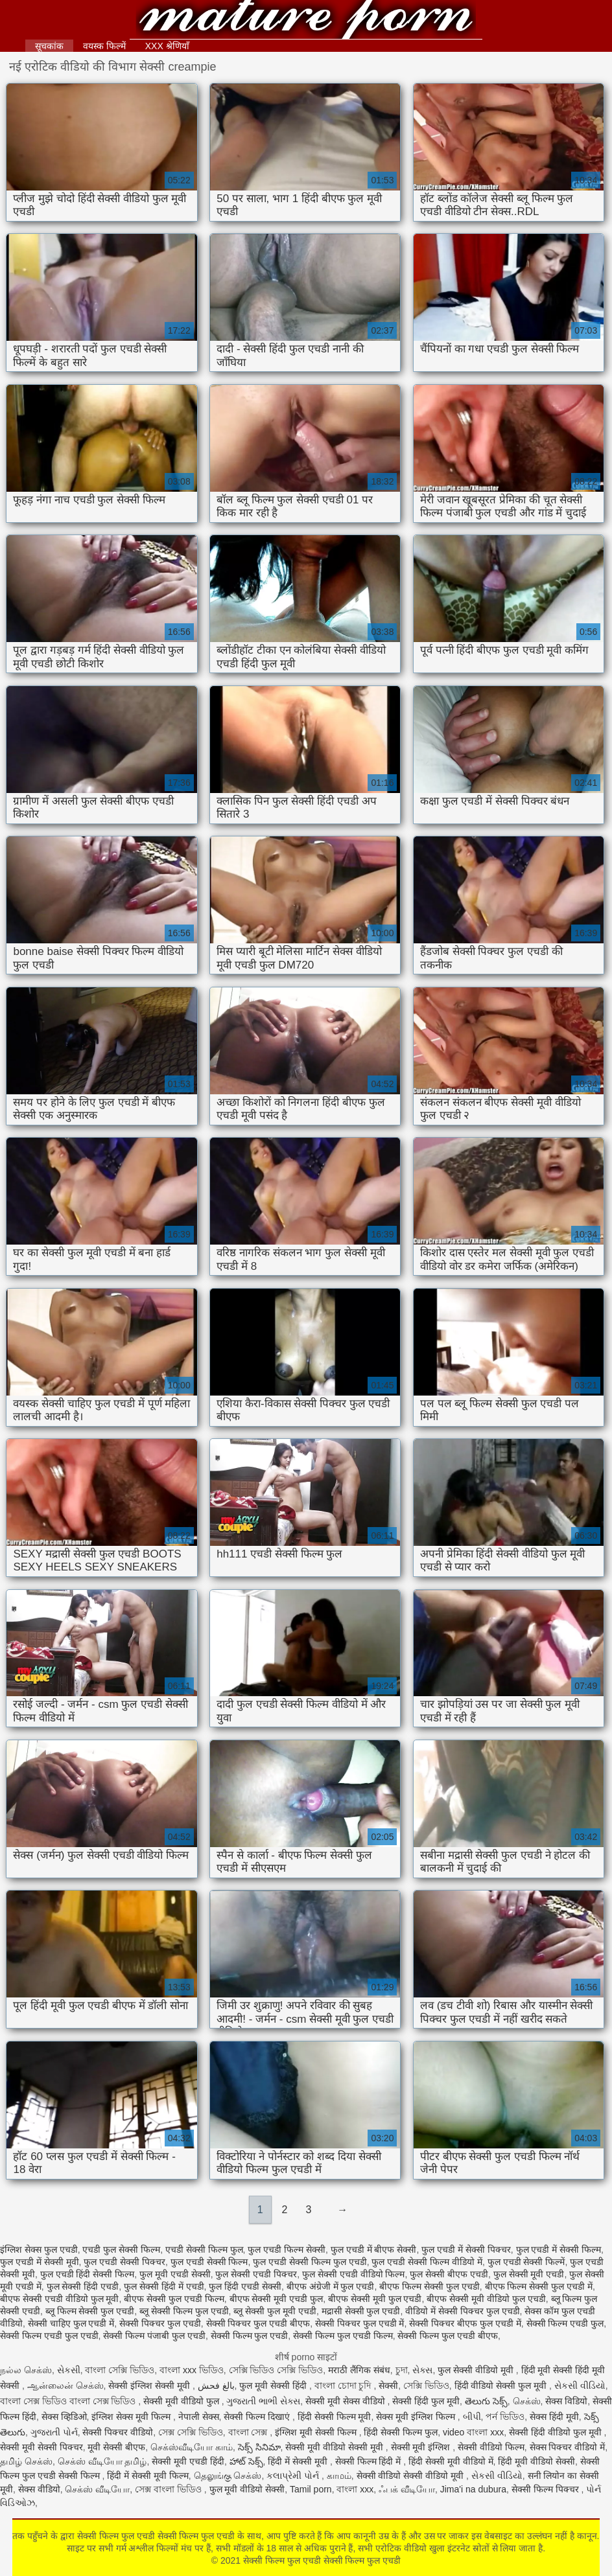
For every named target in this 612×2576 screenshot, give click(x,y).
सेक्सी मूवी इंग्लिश (422, 2447)
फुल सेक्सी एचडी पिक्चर (256, 2274)
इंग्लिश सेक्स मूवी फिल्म (132, 2416)
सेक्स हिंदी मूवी (554, 2416)
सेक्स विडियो (566, 2401)
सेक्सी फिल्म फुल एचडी (249, 2335)
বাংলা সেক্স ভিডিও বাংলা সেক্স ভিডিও (69, 2401)
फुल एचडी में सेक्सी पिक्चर (466, 2249)
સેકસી (68, 2370)
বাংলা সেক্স (249, 2432)
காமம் (339, 2475)
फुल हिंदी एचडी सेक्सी (245, 2286)
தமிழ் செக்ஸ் (26, 2461)
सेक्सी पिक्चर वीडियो (117, 2432)
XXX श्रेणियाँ (167, 46)
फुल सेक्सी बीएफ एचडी (449, 2274)
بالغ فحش (216, 2385)
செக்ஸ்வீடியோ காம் (191, 2447)
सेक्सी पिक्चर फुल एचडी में (360, 2323)
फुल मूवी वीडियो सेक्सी (247, 2489)
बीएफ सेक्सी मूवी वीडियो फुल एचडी (486, 2299)
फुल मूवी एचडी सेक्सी (175, 2274)
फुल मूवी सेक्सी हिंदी (274, 2385)
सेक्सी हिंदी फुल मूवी (426, 2401)
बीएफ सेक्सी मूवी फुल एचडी (375, 2299)
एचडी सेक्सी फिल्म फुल (204, 2249)
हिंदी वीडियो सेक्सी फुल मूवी (501, 2385)
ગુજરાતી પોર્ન (54, 2432)
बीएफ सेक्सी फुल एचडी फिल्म (174, 2299)
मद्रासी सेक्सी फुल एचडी (361, 2311)
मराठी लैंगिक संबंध (359, 2370)
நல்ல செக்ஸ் (26, 2370)
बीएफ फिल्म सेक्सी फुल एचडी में (539, 2286)
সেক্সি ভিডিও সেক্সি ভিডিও (276, 2370)
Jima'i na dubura (473, 2489)
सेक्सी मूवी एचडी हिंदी (188, 2461)
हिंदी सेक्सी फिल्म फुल (401, 2432)
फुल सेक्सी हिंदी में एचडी (164, 2286)
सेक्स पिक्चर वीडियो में (568, 2447)
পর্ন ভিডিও (505, 2416)
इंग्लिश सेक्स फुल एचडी (39, 2249)
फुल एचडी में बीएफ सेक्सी (374, 2249)
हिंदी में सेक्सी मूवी (299, 2461)
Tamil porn (311, 2489)
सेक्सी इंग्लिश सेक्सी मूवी (150, 2385)
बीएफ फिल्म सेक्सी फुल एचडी (429, 2286)
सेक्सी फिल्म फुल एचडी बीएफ (447, 2335)
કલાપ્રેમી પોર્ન (294, 2475)
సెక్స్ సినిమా (259, 2447)
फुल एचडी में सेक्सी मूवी (39, 2262)
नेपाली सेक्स (198, 2416)
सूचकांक (49, 46)
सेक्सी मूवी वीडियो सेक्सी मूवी (335, 2447)
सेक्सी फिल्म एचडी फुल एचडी (49, 2335)
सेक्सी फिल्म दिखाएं (258, 2416)
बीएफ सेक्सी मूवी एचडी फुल (277, 2299)
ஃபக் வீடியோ (407, 2489)
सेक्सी (388, 2385)
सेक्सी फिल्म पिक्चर (547, 2489)
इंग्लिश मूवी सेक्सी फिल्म (317, 2432)
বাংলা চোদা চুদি (344, 2385)
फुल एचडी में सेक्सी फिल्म (559, 2249)
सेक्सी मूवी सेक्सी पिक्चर (41, 2447)
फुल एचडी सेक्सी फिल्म (209, 2262)
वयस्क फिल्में (104, 46)
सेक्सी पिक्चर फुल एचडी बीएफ (258, 2323)
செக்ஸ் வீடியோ (97, 2489)
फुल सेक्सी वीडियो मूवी (477, 2370)
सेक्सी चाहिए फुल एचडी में (71, 2323)
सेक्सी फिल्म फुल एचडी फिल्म (343, 2335)
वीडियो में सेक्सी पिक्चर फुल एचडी (462, 2311)
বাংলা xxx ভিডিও (191, 2370)
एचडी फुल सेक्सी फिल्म (121, 2249)
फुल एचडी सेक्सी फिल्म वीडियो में (426, 2262)
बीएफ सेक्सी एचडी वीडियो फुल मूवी (59, 2299)
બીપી (472, 2416)
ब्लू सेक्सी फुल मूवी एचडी (274, 2311)
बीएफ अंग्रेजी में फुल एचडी (331, 2286)
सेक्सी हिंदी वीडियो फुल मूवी (556, 2432)
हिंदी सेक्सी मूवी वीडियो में (450, 2461)
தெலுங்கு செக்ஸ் (228, 2475)
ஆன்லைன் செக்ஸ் (65, 2385)
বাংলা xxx (354, 2489)
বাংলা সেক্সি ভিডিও (119, 2370)
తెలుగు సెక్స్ (486, 2401)
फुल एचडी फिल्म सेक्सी (286, 2249)
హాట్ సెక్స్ (246, 2461)
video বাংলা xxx (473, 2432)
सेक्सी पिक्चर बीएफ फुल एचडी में (465, 2323)
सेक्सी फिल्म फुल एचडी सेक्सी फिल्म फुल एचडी (306, 21)
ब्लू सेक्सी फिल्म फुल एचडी (184, 2311)
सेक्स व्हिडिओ (64, 2416)
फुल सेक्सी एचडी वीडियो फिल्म (353, 2274)
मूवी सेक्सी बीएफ (116, 2447)
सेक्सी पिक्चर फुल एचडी (160, 2323)
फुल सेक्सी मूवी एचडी (529, 2274)
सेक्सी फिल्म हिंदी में (369, 2461)
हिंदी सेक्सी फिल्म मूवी (334, 2416)
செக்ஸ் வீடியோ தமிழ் (102, 2461)
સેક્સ (422, 2370)
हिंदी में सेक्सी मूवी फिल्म (148, 2475)
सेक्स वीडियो (39, 2489)
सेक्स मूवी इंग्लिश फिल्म (417, 2416)
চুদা (401, 2370)
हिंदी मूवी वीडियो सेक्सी (536, 2461)
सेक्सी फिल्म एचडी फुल (565, 2323)
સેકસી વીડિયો (580, 2385)
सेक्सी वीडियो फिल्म (491, 2447)
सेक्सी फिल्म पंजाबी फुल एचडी (154, 2335)
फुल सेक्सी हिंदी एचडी (83, 2286)
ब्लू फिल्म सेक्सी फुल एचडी (90, 2311)
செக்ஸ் (527, 2401)
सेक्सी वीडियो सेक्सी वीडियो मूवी (411, 2475)
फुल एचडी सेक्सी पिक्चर (124, 2262)
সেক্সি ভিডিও (426, 2385)
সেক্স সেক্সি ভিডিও (190, 2432)
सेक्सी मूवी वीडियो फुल (182, 2401)
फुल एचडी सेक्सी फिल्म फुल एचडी (309, 2262)
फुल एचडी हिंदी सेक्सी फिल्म (87, 2274)
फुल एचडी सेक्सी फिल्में (526, 2262)
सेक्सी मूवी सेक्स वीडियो (346, 2401)
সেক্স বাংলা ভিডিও (169, 2489)
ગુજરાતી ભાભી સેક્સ (263, 2401)
